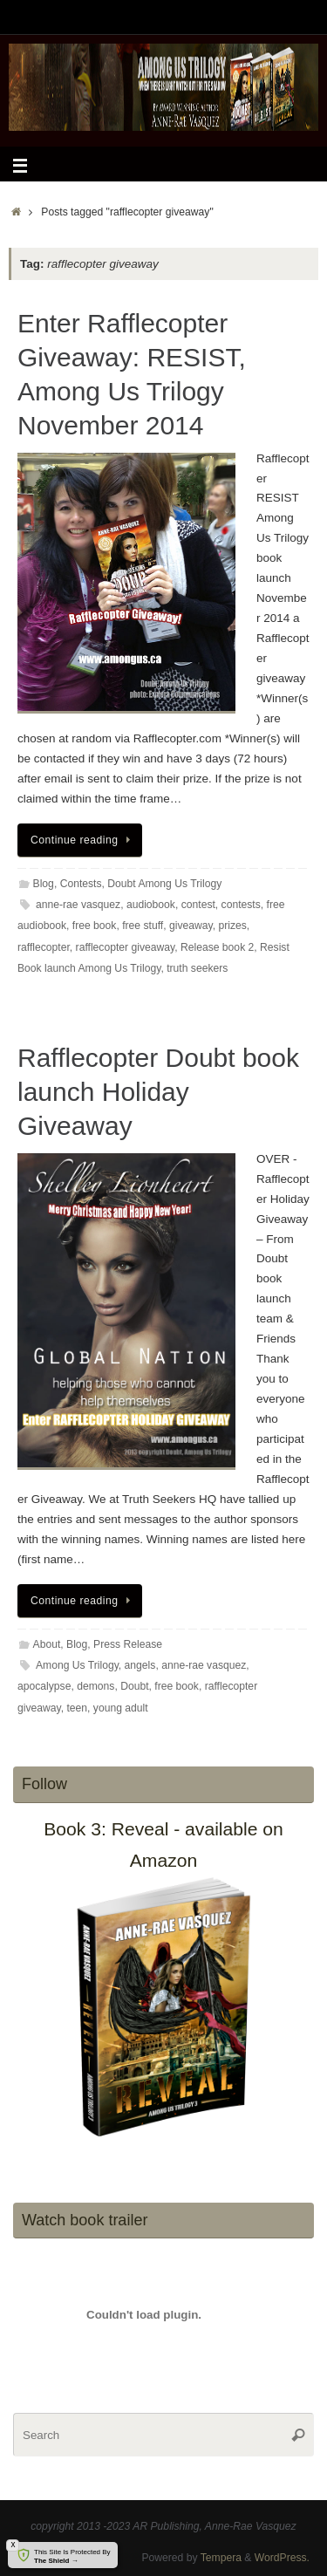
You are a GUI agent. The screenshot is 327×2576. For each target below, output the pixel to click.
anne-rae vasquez (78, 905)
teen (76, 1708)
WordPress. (282, 2558)
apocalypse (44, 1686)
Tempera (221, 2558)
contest (198, 905)
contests (241, 905)
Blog (43, 884)
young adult (120, 1708)
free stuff (142, 925)
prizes (232, 925)
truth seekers (197, 968)
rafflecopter (43, 947)
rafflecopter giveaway (125, 947)
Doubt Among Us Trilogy (164, 884)
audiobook (150, 905)
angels (140, 1665)
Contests (81, 884)
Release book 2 (217, 947)
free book (94, 925)
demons (95, 1686)
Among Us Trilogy (77, 1665)
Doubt (134, 1686)
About (47, 1644)
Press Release (127, 1644)
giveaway (191, 925)
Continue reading (83, 840)
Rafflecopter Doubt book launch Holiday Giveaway (158, 1091)
